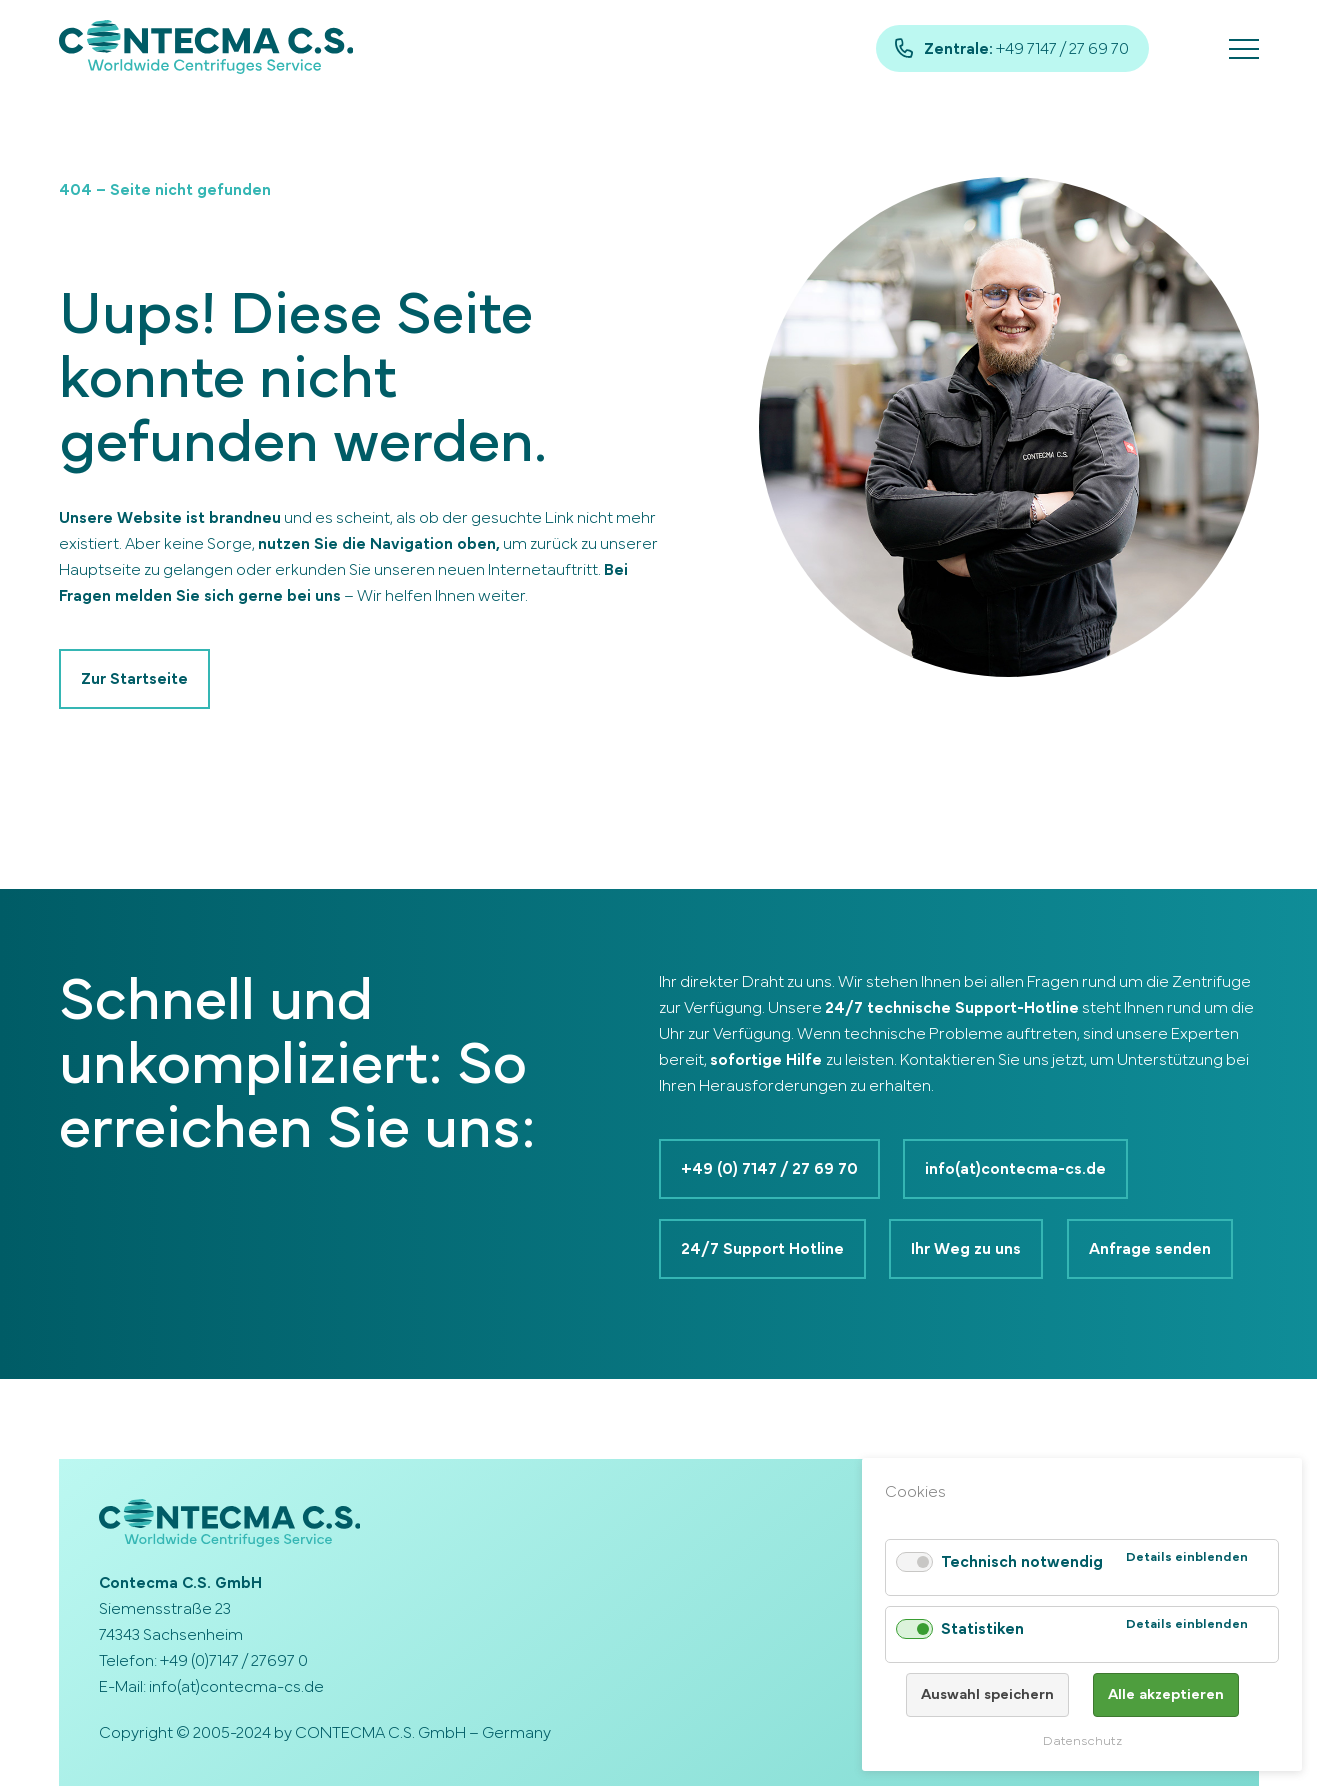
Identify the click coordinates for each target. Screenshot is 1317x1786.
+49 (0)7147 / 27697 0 (234, 1661)
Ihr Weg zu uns (967, 1249)
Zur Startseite (134, 679)
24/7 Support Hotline (762, 1249)
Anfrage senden (1151, 1249)
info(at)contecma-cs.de (1016, 1169)
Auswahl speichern (987, 1694)
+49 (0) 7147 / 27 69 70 (769, 1169)
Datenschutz (1082, 1741)
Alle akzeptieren (1166, 1694)
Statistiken (982, 1629)
